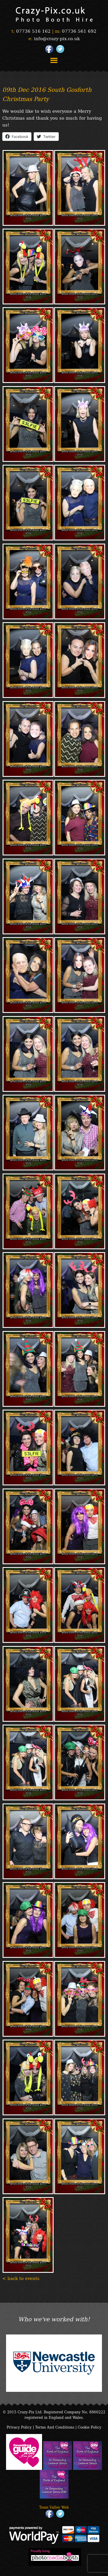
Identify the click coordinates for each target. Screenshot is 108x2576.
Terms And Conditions (54, 2427)
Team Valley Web (54, 2507)
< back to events (20, 2278)
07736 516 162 (33, 30)
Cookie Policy (89, 2427)
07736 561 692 (79, 30)
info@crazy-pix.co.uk (57, 38)
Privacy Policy (19, 2427)
